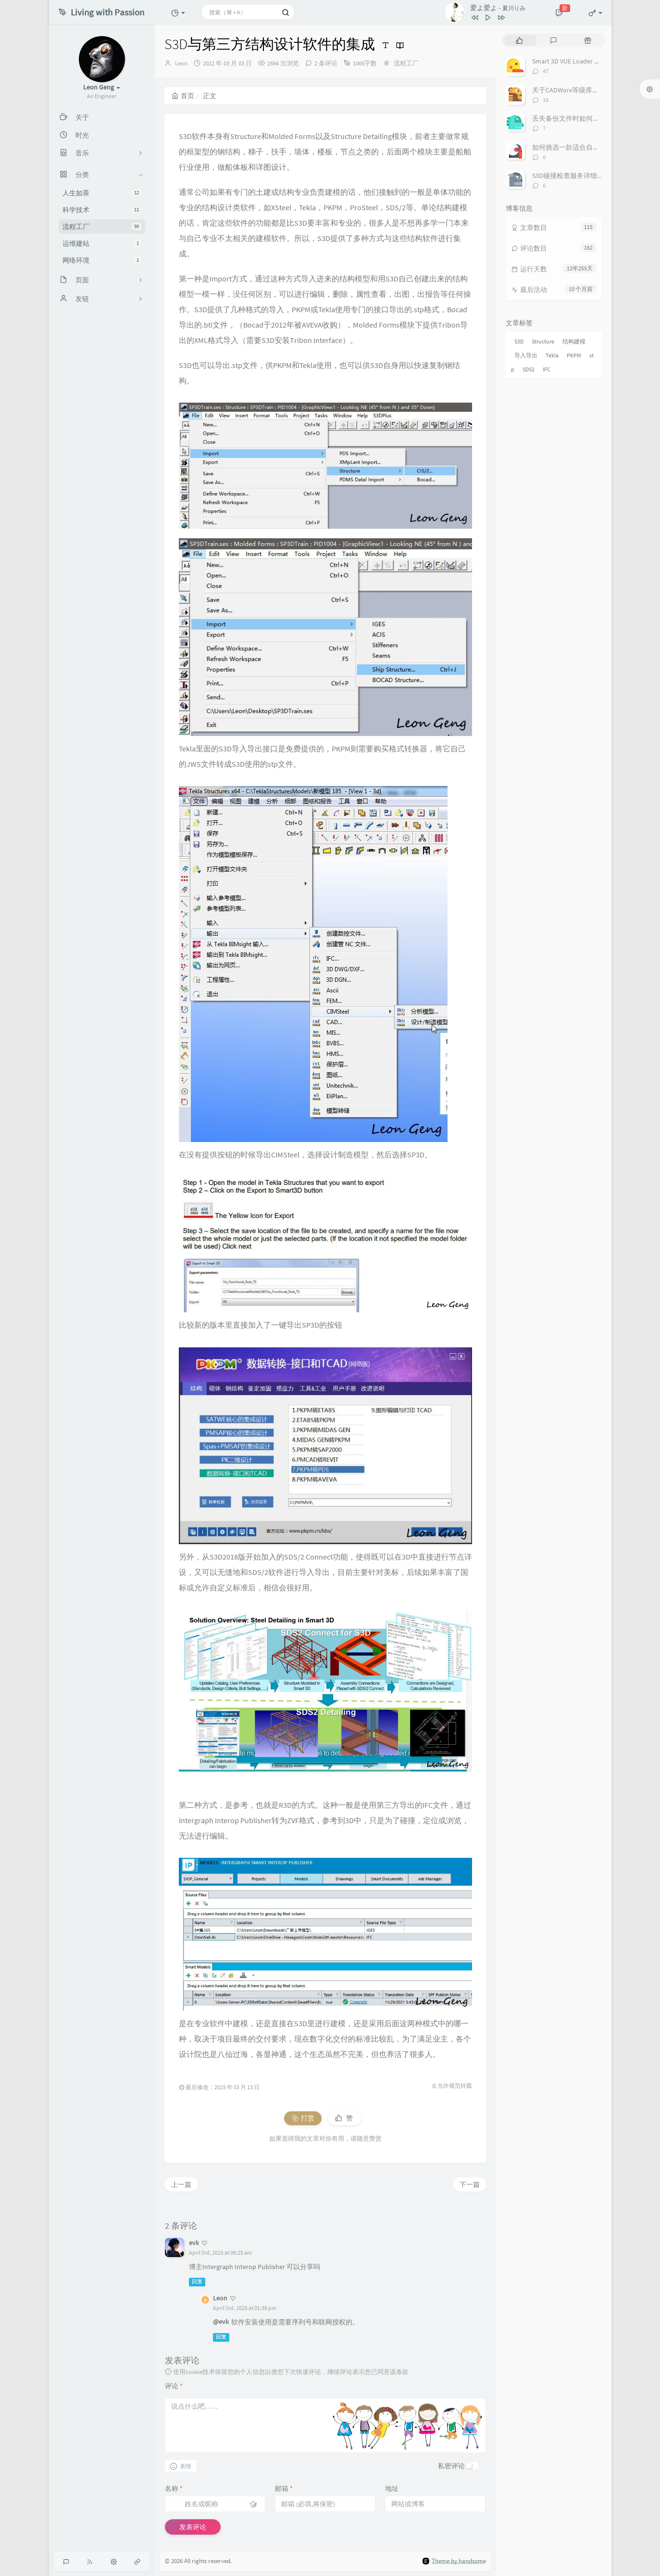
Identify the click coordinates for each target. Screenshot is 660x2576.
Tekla (552, 355)
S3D (518, 341)
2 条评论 (325, 63)
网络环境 (101, 260)
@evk (221, 2321)
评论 (174, 2386)
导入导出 (525, 355)
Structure (543, 341)
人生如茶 (101, 193)
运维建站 (101, 243)
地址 (391, 2488)
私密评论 (451, 2466)
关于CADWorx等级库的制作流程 (579, 90)
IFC (546, 369)
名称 (174, 2488)
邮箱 (284, 2488)
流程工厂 (101, 226)
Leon (181, 63)
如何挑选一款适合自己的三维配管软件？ (592, 147)
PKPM (574, 355)
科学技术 (101, 209)
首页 (183, 95)
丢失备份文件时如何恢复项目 (576, 118)
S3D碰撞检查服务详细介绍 (571, 175)
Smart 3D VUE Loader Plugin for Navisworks (594, 61)
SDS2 (529, 369)
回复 (197, 2282)
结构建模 (573, 341)
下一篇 (470, 2184)
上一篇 (181, 2184)
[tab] (519, 40)
